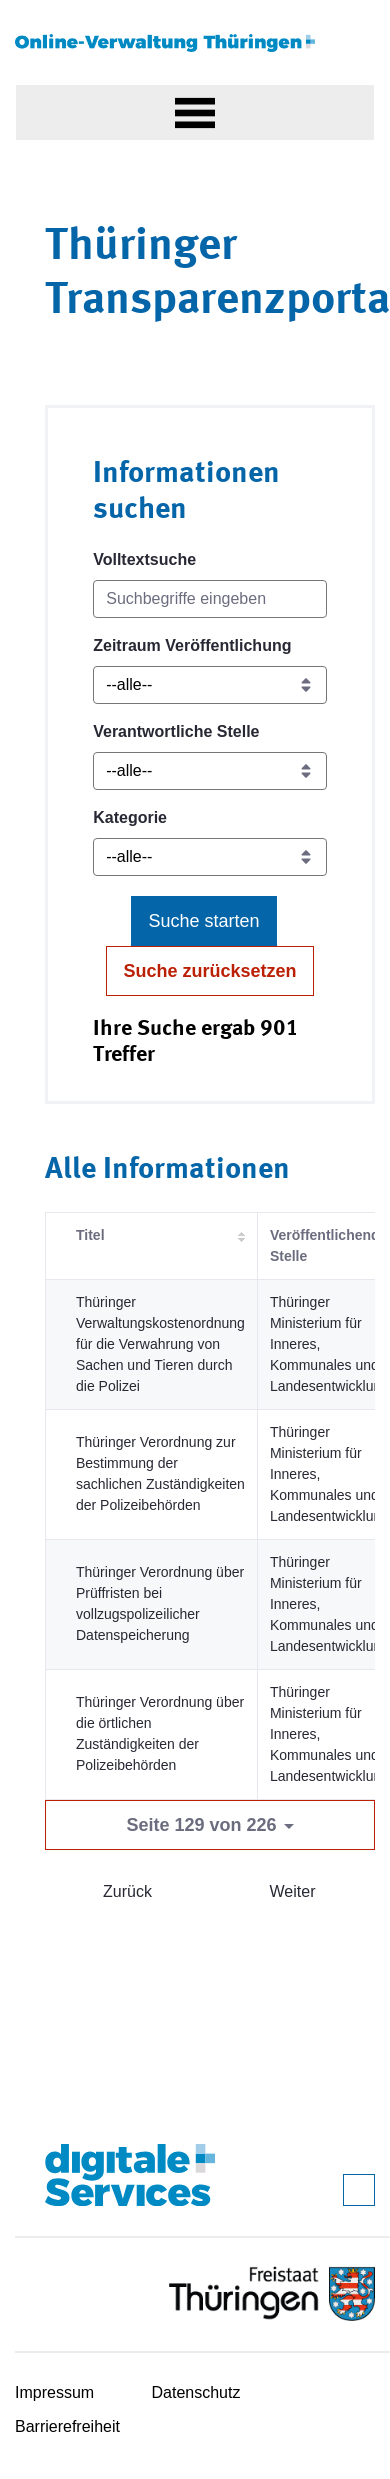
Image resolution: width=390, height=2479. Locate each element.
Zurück (127, 1891)
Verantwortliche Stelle (176, 731)
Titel (90, 1235)
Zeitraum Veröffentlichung (192, 645)
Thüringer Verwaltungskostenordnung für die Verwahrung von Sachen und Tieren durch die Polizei (160, 1344)
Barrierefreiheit (67, 2426)
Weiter (293, 1891)
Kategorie (130, 817)
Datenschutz (196, 2392)
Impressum (54, 2392)
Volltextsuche (144, 559)
